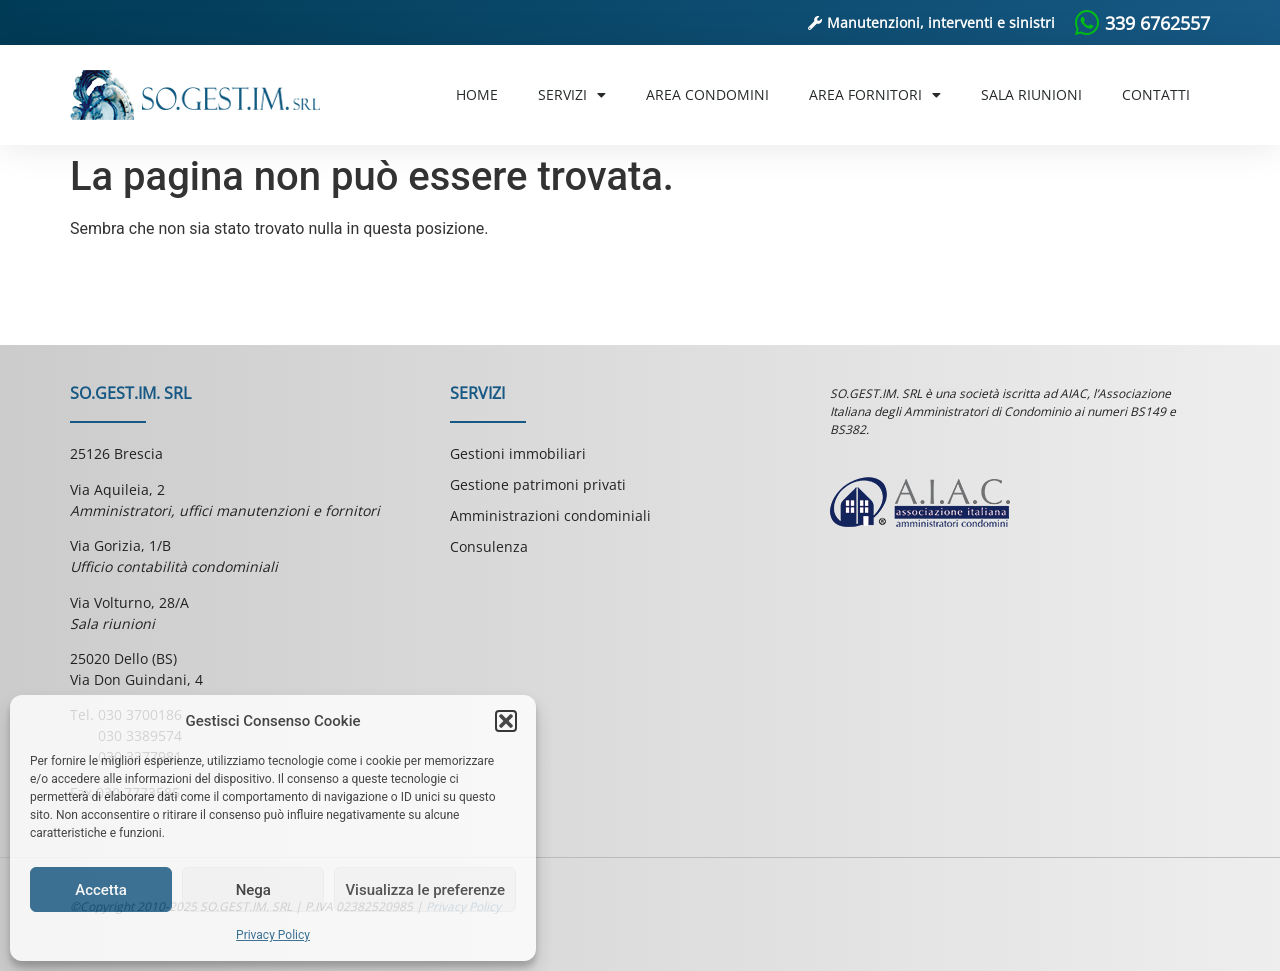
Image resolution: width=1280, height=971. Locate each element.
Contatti (1156, 94)
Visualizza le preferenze (425, 890)
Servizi (572, 95)
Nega (253, 890)
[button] (506, 721)
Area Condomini (707, 94)
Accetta (101, 890)
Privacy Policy (273, 935)
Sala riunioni (1031, 94)
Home (477, 94)
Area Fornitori (875, 95)
